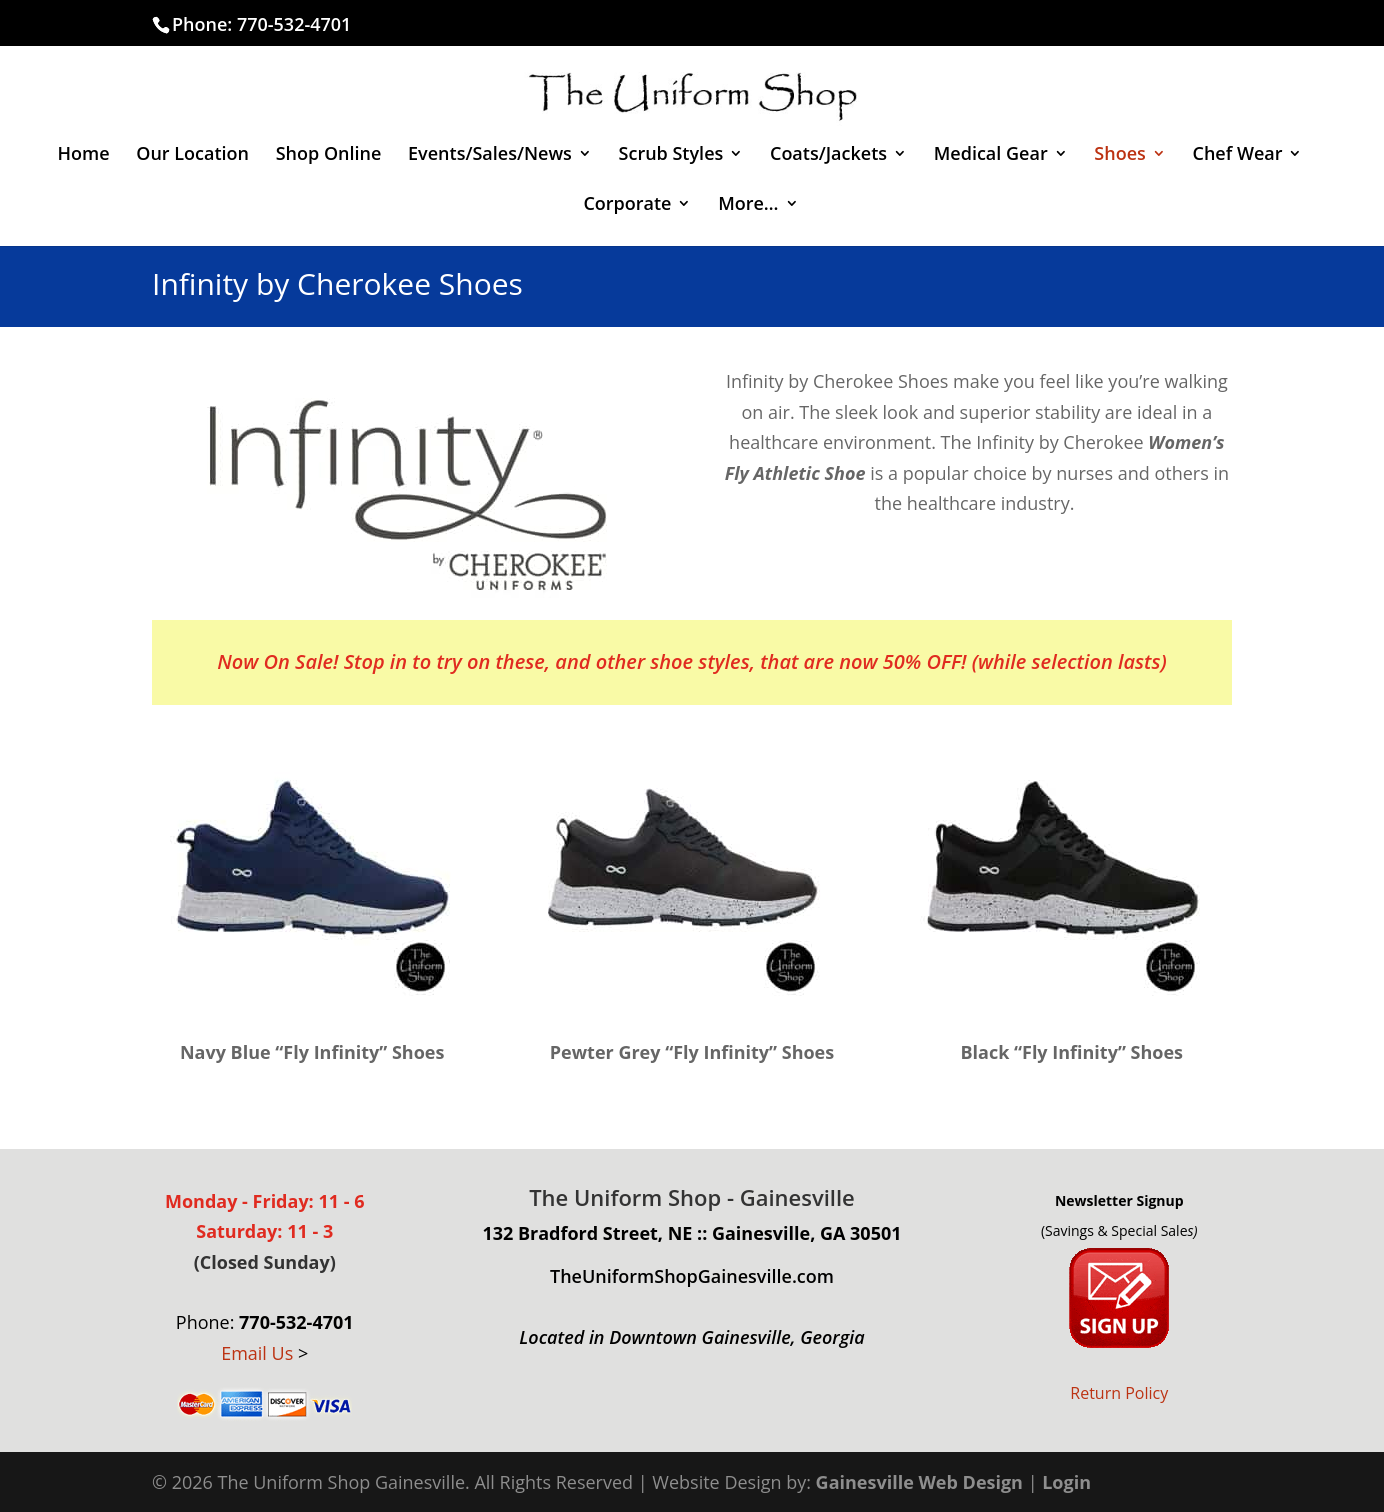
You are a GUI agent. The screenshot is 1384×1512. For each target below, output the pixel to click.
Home (84, 155)
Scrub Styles (671, 155)
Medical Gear (991, 155)
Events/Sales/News (490, 155)
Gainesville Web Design (919, 1482)
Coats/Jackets (828, 155)
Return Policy (1119, 1393)
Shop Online (329, 155)
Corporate (627, 205)
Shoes (1119, 155)
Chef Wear (1237, 155)
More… (748, 205)
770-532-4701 (294, 24)
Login (1066, 1482)
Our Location (192, 155)
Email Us (257, 1353)
